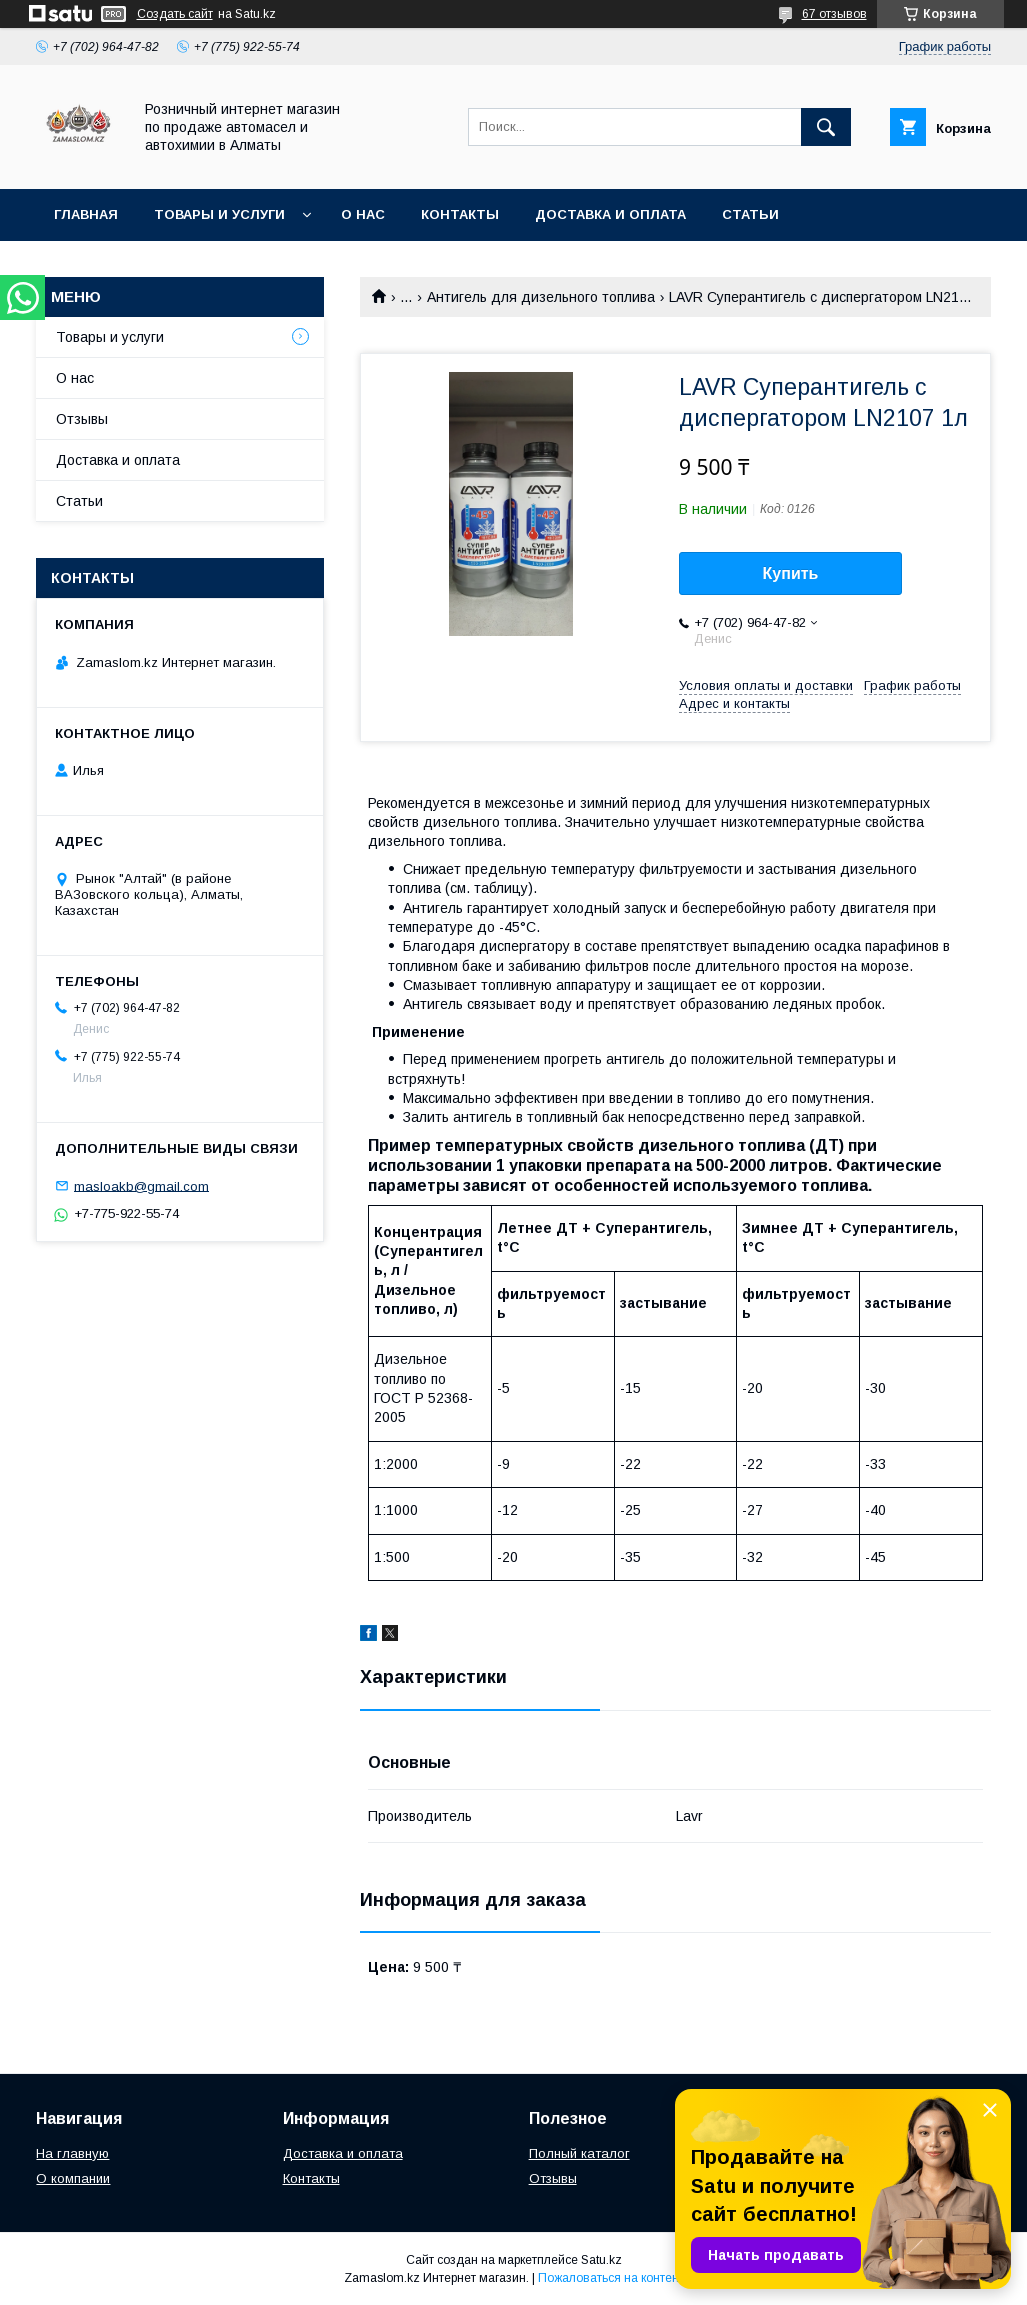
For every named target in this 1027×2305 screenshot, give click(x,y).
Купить (791, 573)
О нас (363, 214)
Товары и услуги (219, 214)
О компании (73, 2178)
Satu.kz (601, 2260)
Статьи (750, 214)
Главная (86, 214)
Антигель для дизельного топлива (541, 297)
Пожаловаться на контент (611, 2278)
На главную (72, 2153)
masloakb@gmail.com (141, 1185)
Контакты (460, 214)
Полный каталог (579, 2153)
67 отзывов (834, 14)
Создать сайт (175, 14)
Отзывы (82, 419)
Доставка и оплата (610, 214)
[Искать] (826, 127)
